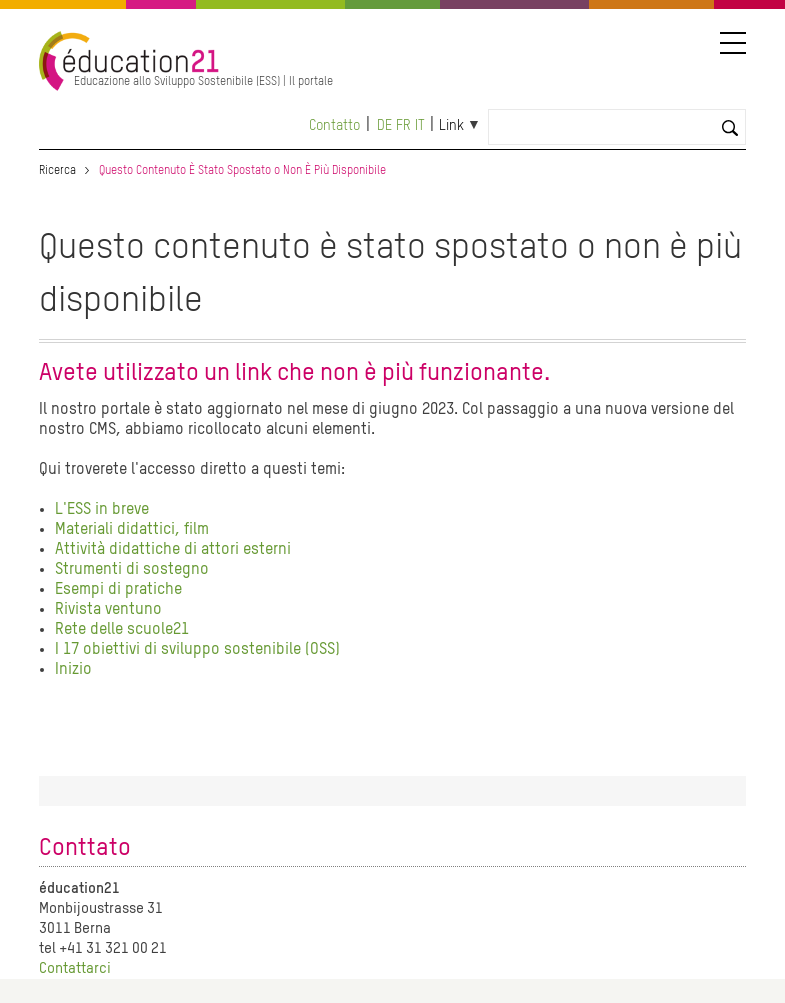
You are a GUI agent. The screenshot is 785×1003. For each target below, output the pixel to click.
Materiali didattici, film (132, 530)
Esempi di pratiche (118, 590)
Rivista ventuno (108, 610)
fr (403, 126)
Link (451, 126)
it (420, 126)
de (384, 126)
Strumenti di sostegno (132, 570)
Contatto (334, 126)
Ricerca (57, 171)
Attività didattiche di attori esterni (173, 550)
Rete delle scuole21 (122, 630)
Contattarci (75, 968)
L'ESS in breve (102, 510)
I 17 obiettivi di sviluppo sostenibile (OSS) (197, 650)
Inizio (73, 670)
